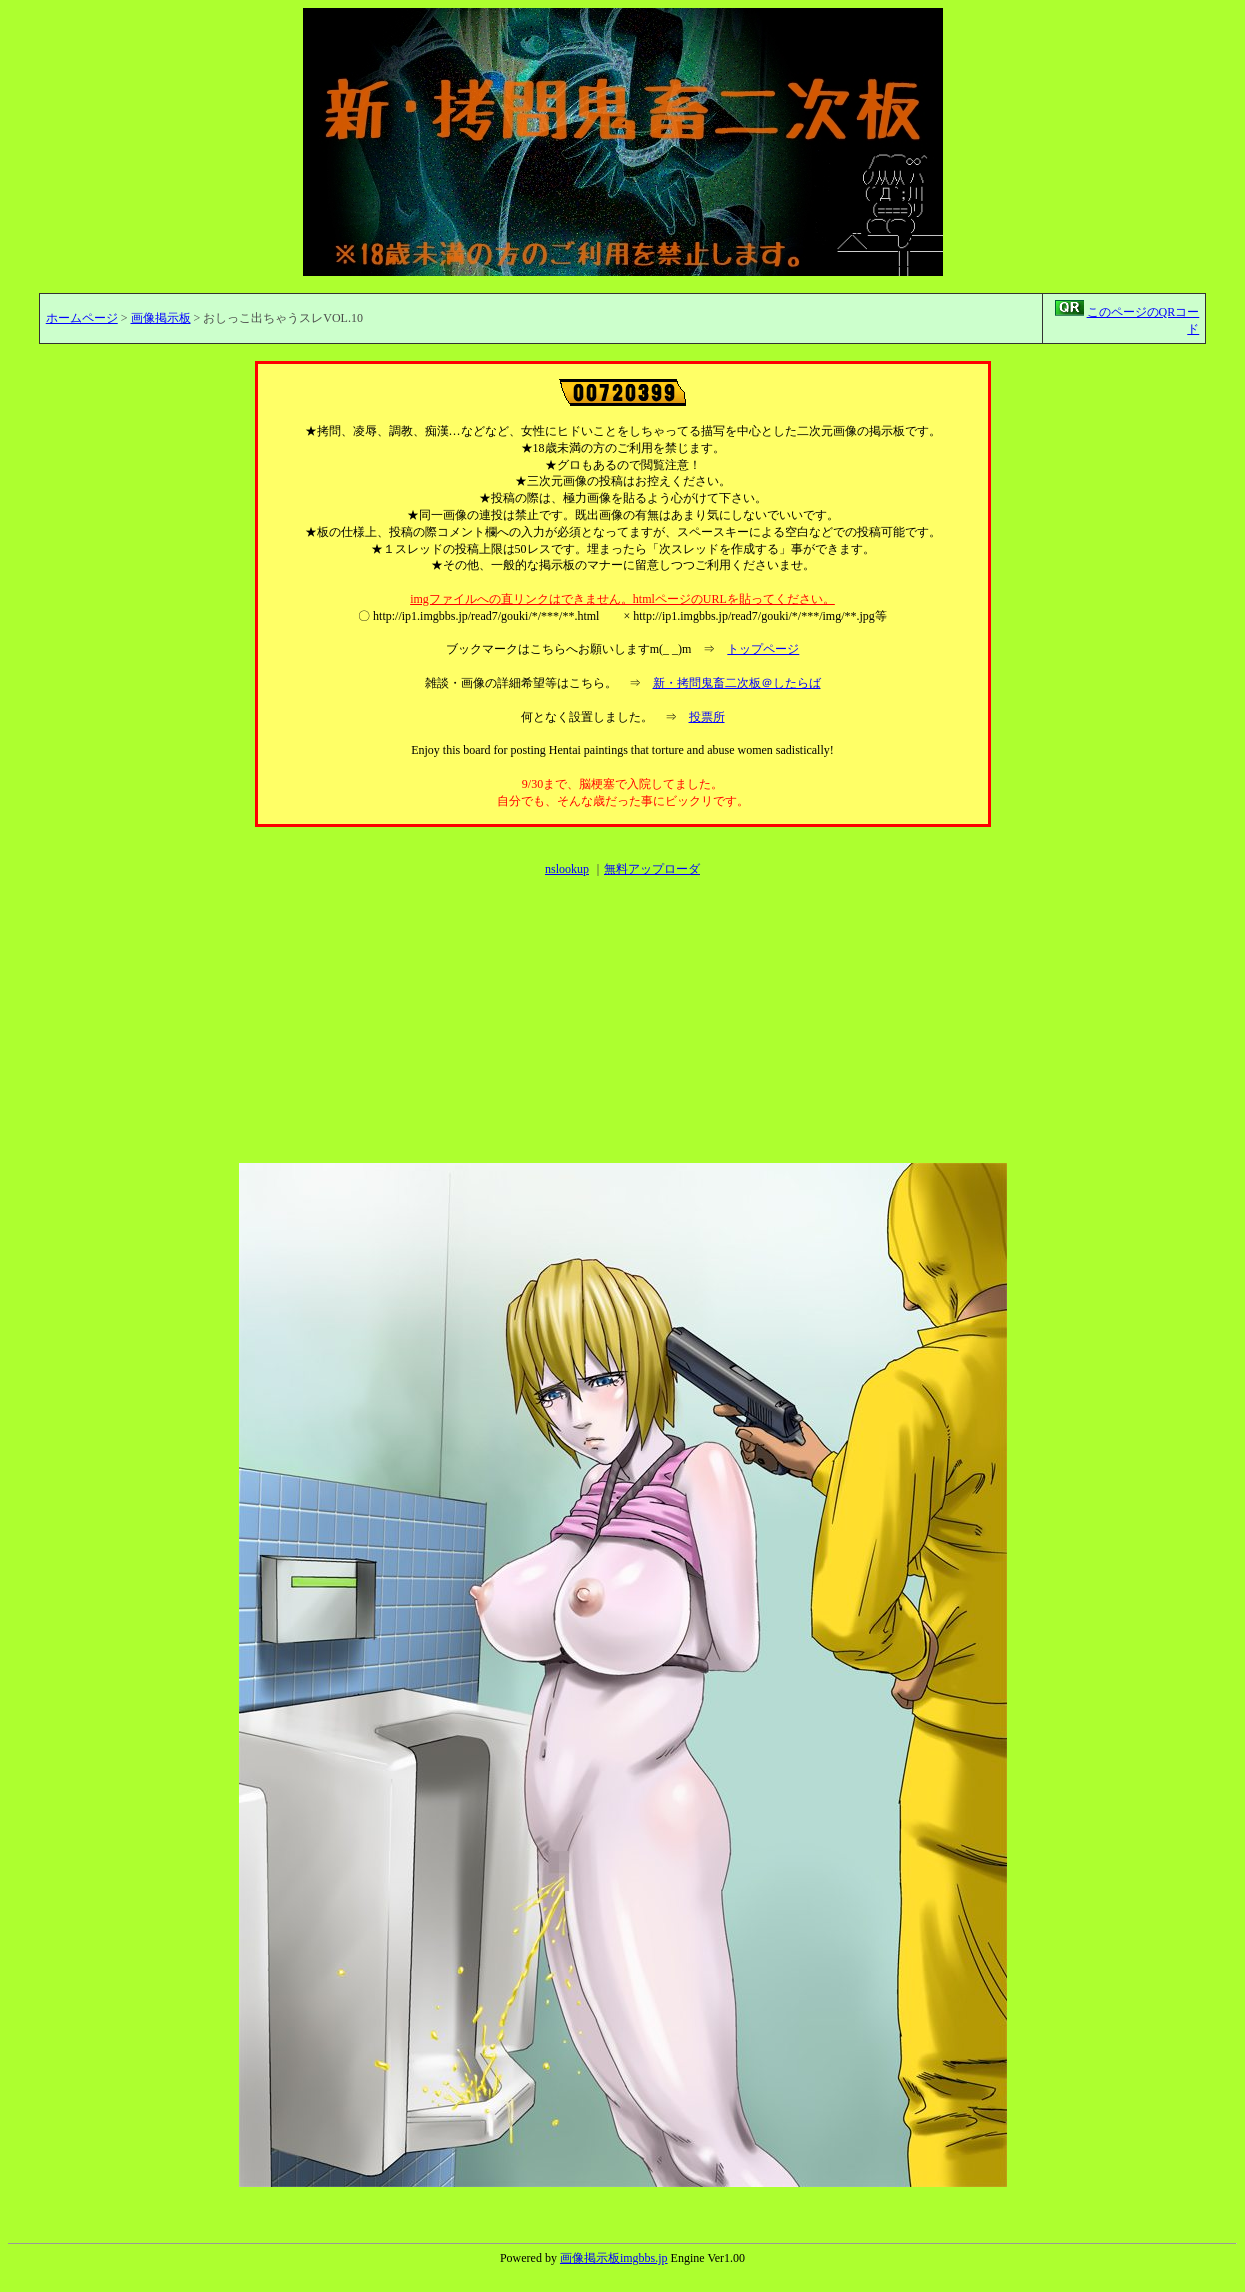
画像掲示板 (161, 318)
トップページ (763, 649)
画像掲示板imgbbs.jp (614, 2258)
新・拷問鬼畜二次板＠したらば (737, 683)
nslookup (567, 869)
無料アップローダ (652, 869)
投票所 (707, 717)
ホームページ (82, 318)
